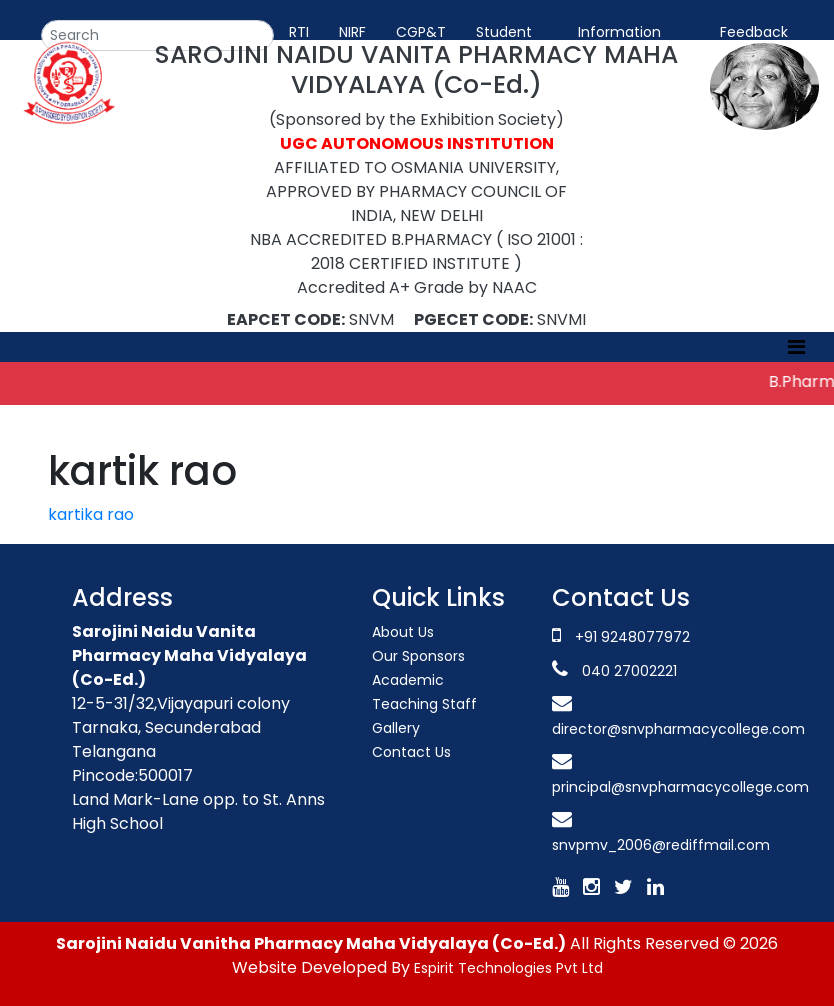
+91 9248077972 (632, 637)
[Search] (157, 35)
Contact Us (411, 752)
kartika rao (91, 514)
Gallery (396, 728)
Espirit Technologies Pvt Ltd (508, 968)
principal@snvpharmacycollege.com (680, 787)
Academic (408, 680)
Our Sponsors (418, 656)
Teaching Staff (424, 704)
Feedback (754, 32)
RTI (299, 32)
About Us (403, 632)
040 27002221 (627, 671)
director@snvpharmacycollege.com (678, 729)
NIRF (352, 32)
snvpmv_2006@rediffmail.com (661, 845)
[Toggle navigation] (796, 347)
